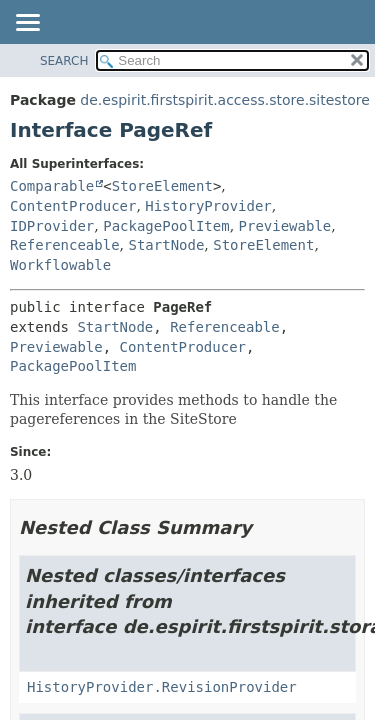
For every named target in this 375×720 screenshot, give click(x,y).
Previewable (285, 226)
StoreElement (162, 186)
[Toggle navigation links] (27, 24)
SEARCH (64, 61)
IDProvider (52, 226)
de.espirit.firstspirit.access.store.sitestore (224, 100)
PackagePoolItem (166, 226)
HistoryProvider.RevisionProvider (162, 687)
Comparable (52, 186)
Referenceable (65, 245)
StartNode (166, 245)
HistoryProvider (208, 206)
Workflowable (60, 265)
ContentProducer (73, 206)
